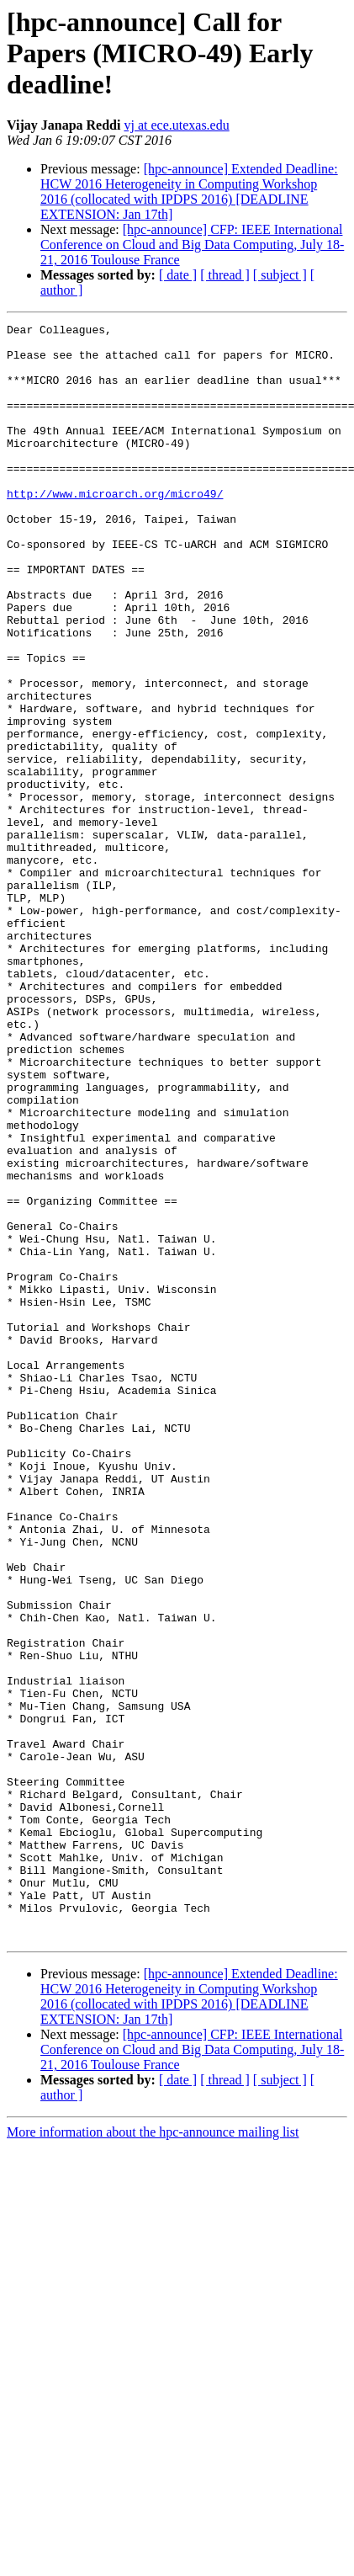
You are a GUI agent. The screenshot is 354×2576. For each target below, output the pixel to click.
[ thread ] (225, 275)
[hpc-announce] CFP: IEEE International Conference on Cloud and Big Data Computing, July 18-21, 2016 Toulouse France (192, 244)
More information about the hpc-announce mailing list (153, 2455)
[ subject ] (280, 275)
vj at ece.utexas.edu (176, 125)
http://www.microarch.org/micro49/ (115, 528)
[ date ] (178, 275)
